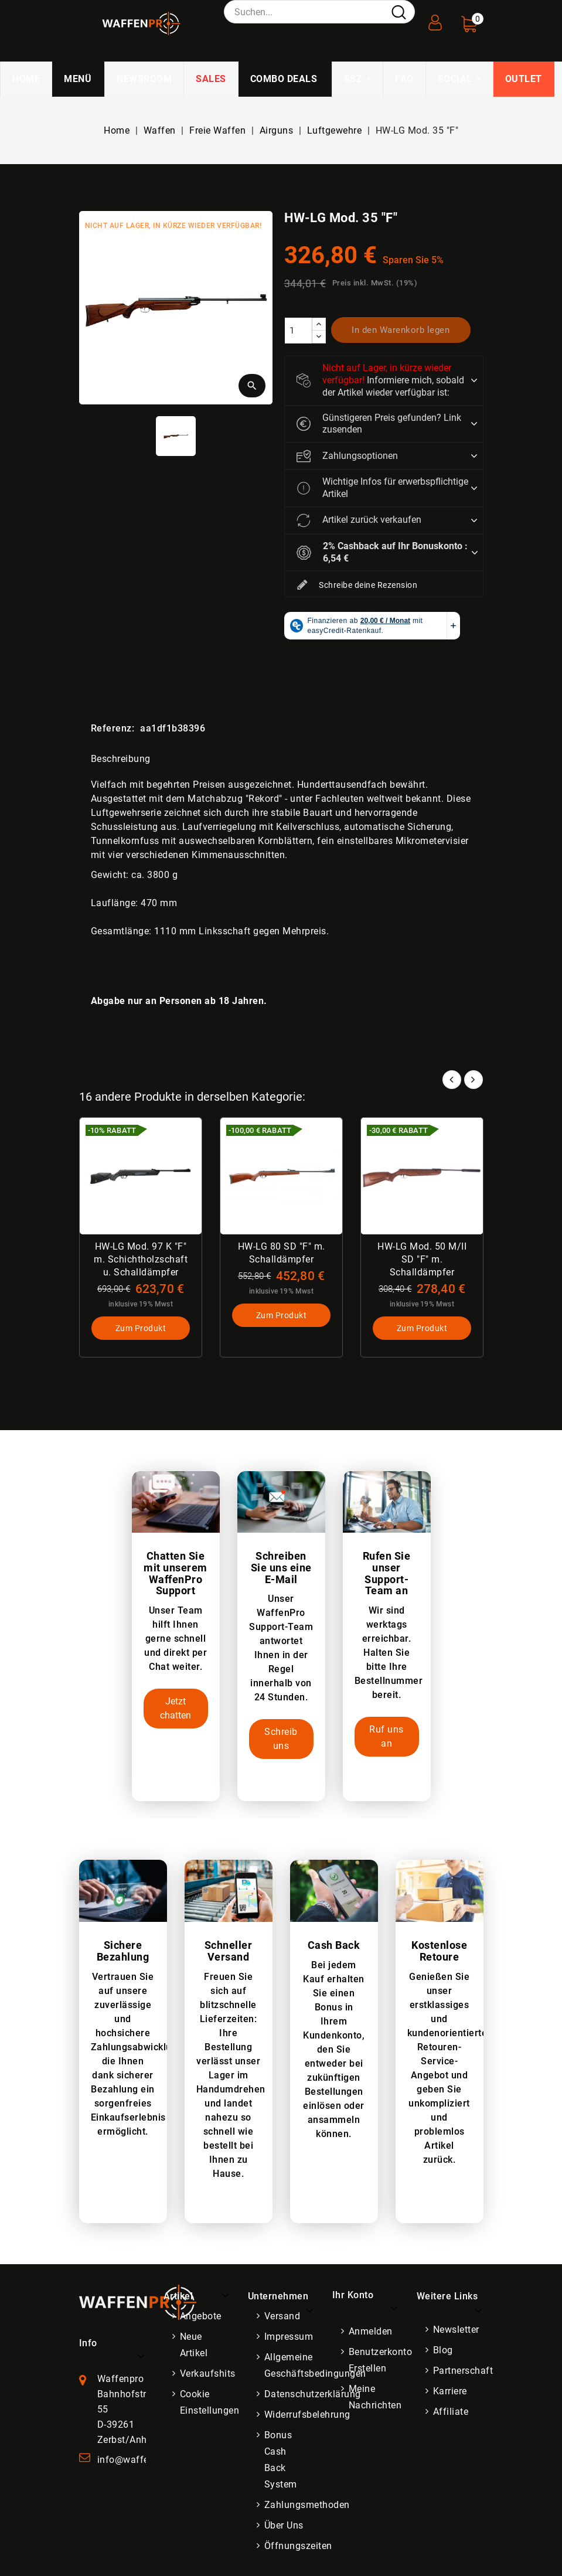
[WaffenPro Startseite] (137, 2301)
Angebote (201, 2316)
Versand (282, 2316)
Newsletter (456, 2329)
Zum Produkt (140, 1328)
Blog (443, 2350)
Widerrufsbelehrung (307, 2414)
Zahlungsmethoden (307, 2504)
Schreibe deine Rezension (357, 585)
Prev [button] (451, 1079)
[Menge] (298, 330)
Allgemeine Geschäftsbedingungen (315, 2365)
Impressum (289, 2336)
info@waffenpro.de (139, 2459)
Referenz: (113, 728)
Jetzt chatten (175, 1708)
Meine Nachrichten (375, 2397)
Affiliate (451, 2411)
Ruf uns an (386, 1736)
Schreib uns (281, 1738)
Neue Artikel (194, 2345)
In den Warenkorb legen (400, 330)
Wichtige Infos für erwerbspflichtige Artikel (382, 487)
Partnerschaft (463, 2370)
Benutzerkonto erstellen (381, 2360)
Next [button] (473, 1079)
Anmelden (371, 2331)
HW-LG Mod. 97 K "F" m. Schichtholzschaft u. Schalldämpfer (141, 1259)
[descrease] (319, 336)
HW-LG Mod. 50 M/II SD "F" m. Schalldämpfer (421, 1259)
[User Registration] (435, 19)
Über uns (284, 2525)
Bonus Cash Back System (280, 2459)
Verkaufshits (208, 2373)
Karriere (450, 2391)
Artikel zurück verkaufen (359, 520)
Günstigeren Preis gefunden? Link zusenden (379, 423)
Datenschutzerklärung (312, 2394)
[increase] (319, 324)
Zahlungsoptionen (347, 456)
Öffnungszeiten (298, 2545)
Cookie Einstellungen (210, 2402)
